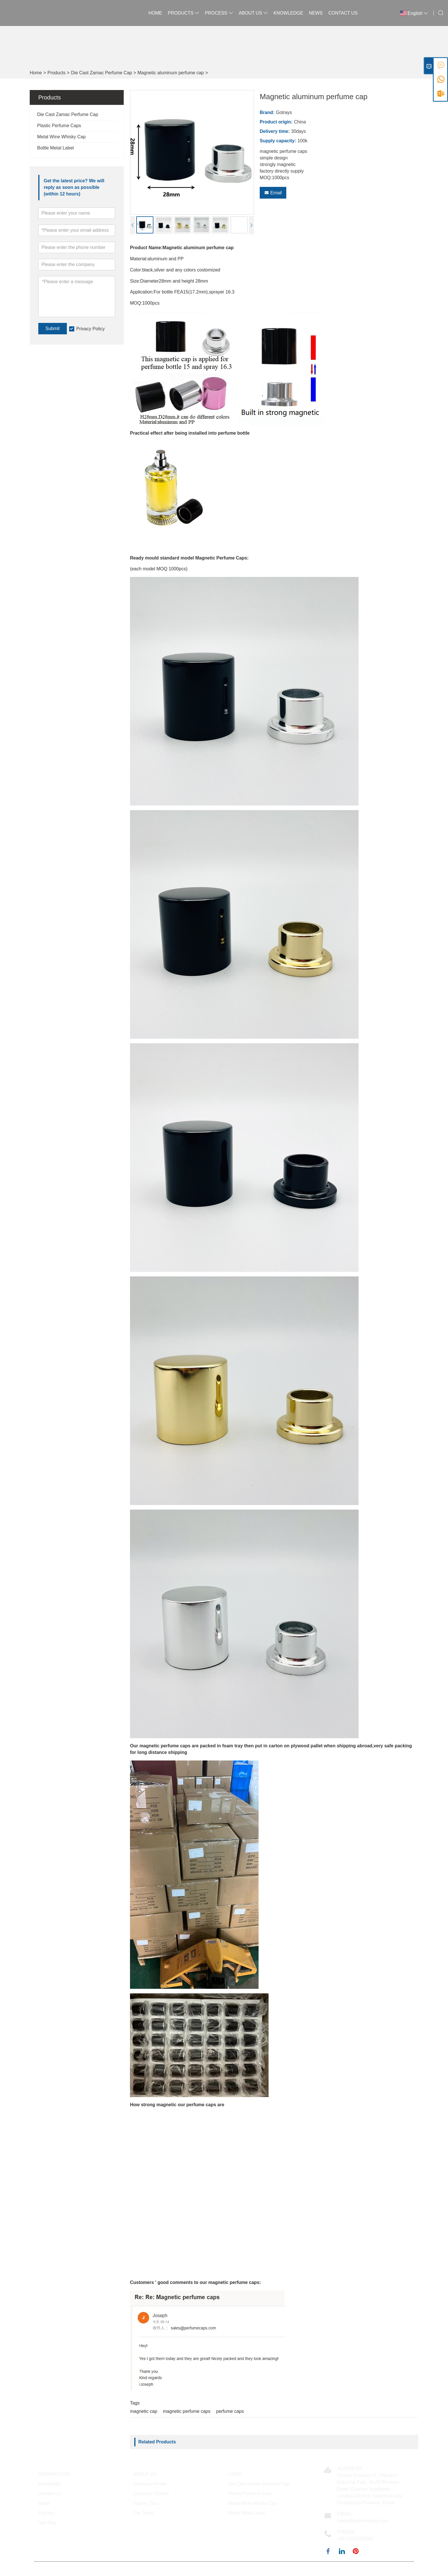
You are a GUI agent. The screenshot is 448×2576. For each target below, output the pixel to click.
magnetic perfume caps (186, 2411)
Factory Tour (146, 2503)
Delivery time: (275, 131)
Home (155, 13)
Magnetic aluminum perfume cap (170, 72)
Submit (52, 328)
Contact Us (343, 13)
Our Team (143, 2513)
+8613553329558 (355, 2538)
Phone (346, 2532)
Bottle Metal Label (55, 147)
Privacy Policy (90, 328)
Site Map (47, 2522)
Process (219, 13)
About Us (253, 13)
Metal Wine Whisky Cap (61, 136)
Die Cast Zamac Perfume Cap (101, 72)
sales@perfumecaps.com (363, 2520)
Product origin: (276, 121)
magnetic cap (143, 2411)
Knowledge (288, 13)
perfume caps (230, 2411)
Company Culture (151, 2493)
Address (349, 2468)
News (316, 13)
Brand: (267, 112)
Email (273, 192)
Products (183, 13)
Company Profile (150, 2483)
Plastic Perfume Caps (59, 125)
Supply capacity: (278, 140)
